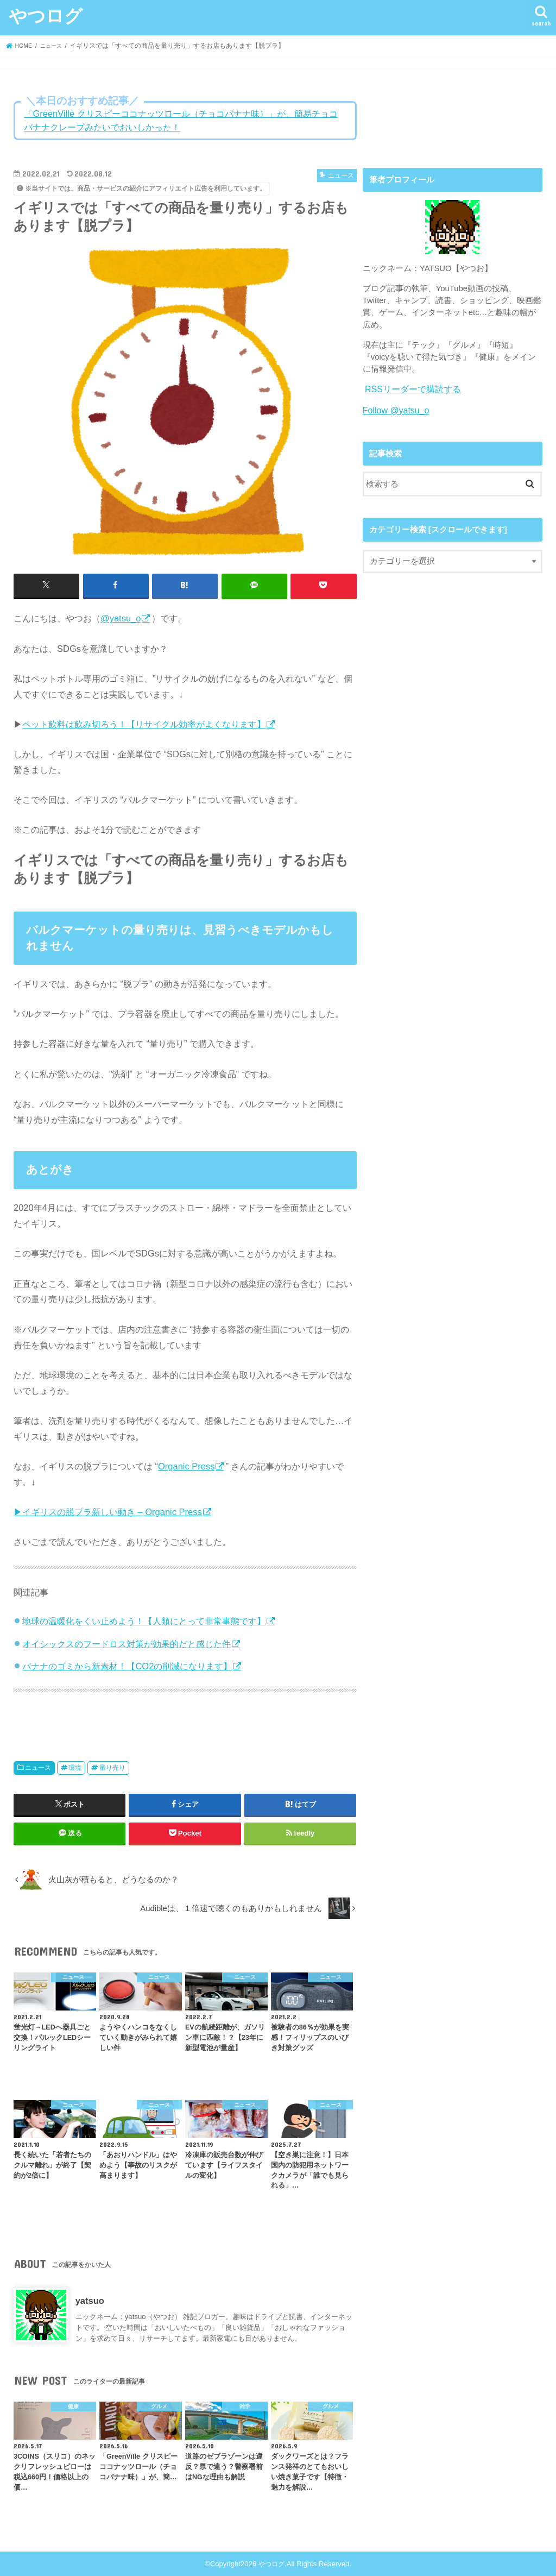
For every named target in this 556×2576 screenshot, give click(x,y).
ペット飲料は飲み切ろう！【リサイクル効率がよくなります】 (144, 723)
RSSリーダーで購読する (410, 389)
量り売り (112, 1767)
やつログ (46, 15)
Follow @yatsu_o (394, 409)
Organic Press (186, 1465)
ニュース (38, 1767)
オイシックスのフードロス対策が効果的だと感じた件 (126, 1643)
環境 (74, 1767)
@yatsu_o (120, 618)
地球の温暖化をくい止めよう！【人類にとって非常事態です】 (144, 1620)
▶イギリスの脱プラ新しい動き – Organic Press (108, 1511)
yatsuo (89, 2299)
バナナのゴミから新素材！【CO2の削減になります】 (127, 1665)
